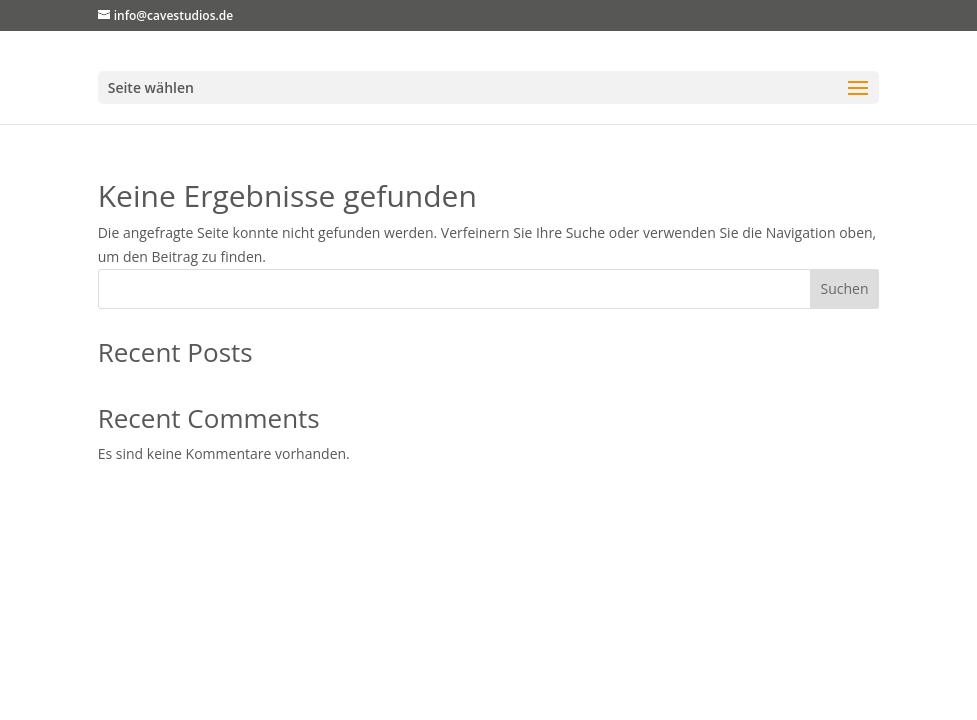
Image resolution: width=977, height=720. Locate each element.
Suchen (844, 288)
